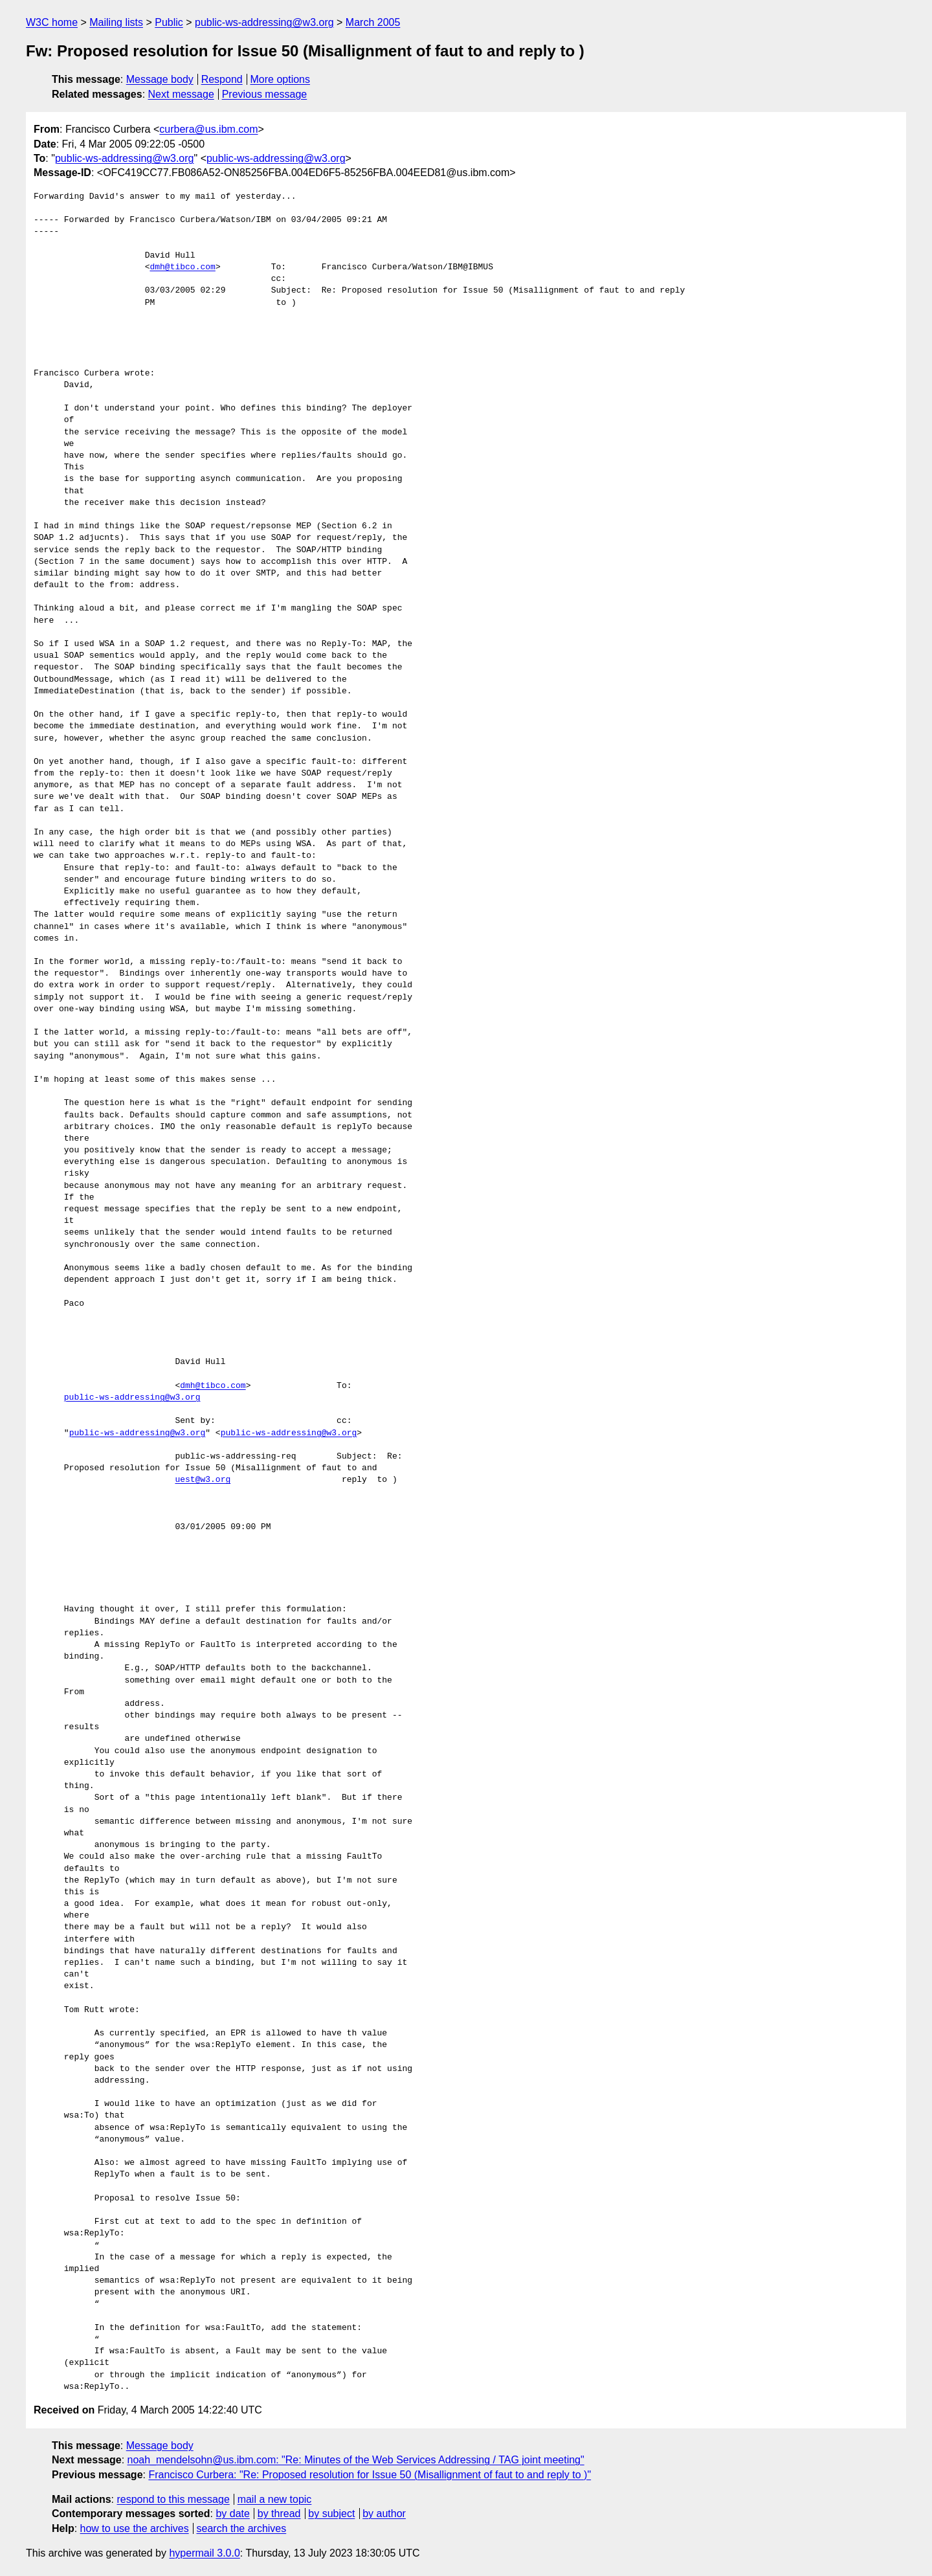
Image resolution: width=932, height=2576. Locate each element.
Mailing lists (116, 22)
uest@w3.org (202, 1480)
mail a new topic (275, 2499)
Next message (181, 94)
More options (280, 79)
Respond (222, 79)
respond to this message (172, 2499)
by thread (279, 2513)
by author (384, 2513)
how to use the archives (134, 2528)
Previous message (264, 94)
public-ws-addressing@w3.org (264, 22)
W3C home (52, 22)
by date (232, 2513)
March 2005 (373, 22)
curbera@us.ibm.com (208, 129)
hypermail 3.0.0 (204, 2553)
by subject (331, 2513)
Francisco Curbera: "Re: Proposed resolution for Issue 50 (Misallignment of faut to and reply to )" (369, 2474)
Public (169, 22)
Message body (160, 79)
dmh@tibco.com (182, 267)
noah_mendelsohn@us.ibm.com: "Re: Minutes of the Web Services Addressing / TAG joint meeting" (356, 2459)
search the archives (242, 2528)
